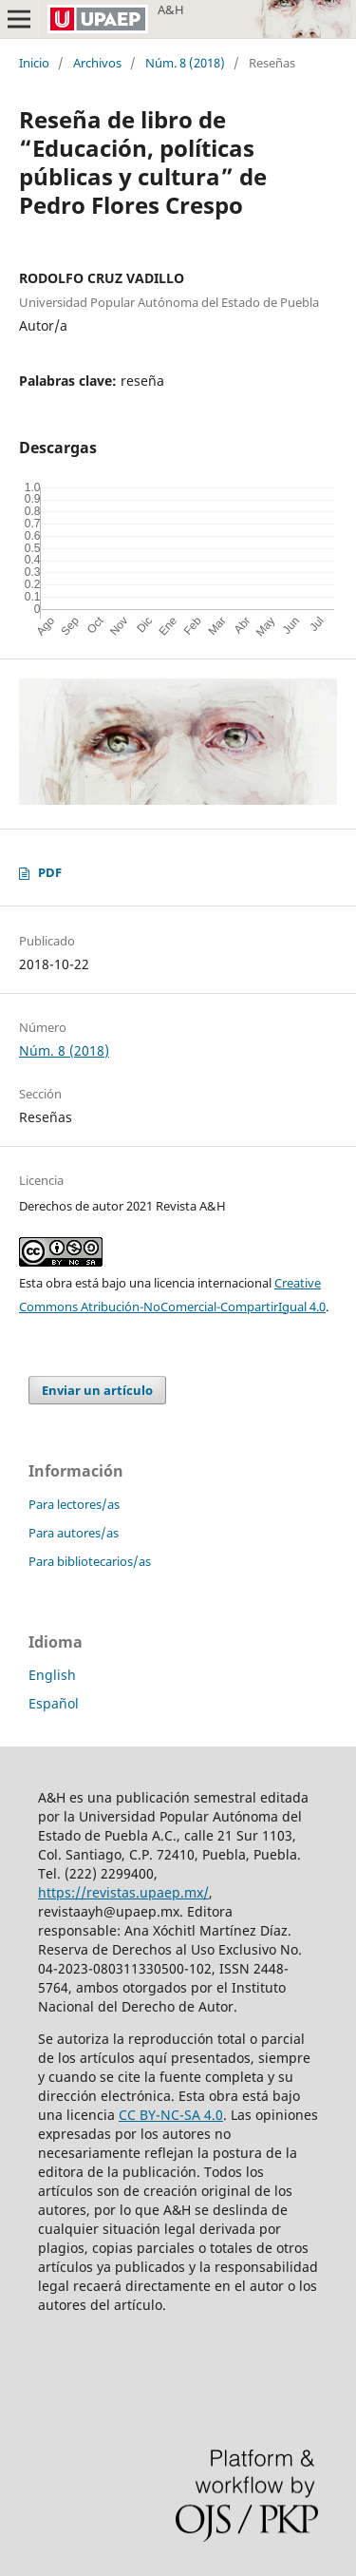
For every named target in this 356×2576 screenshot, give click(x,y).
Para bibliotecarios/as (89, 1561)
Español (53, 1703)
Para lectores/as (74, 1504)
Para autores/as (73, 1532)
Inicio (34, 62)
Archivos (97, 62)
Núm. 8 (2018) (185, 62)
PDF (50, 872)
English (52, 1675)
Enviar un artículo (97, 1390)
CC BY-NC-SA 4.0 (171, 2115)
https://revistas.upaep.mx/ (123, 1892)
